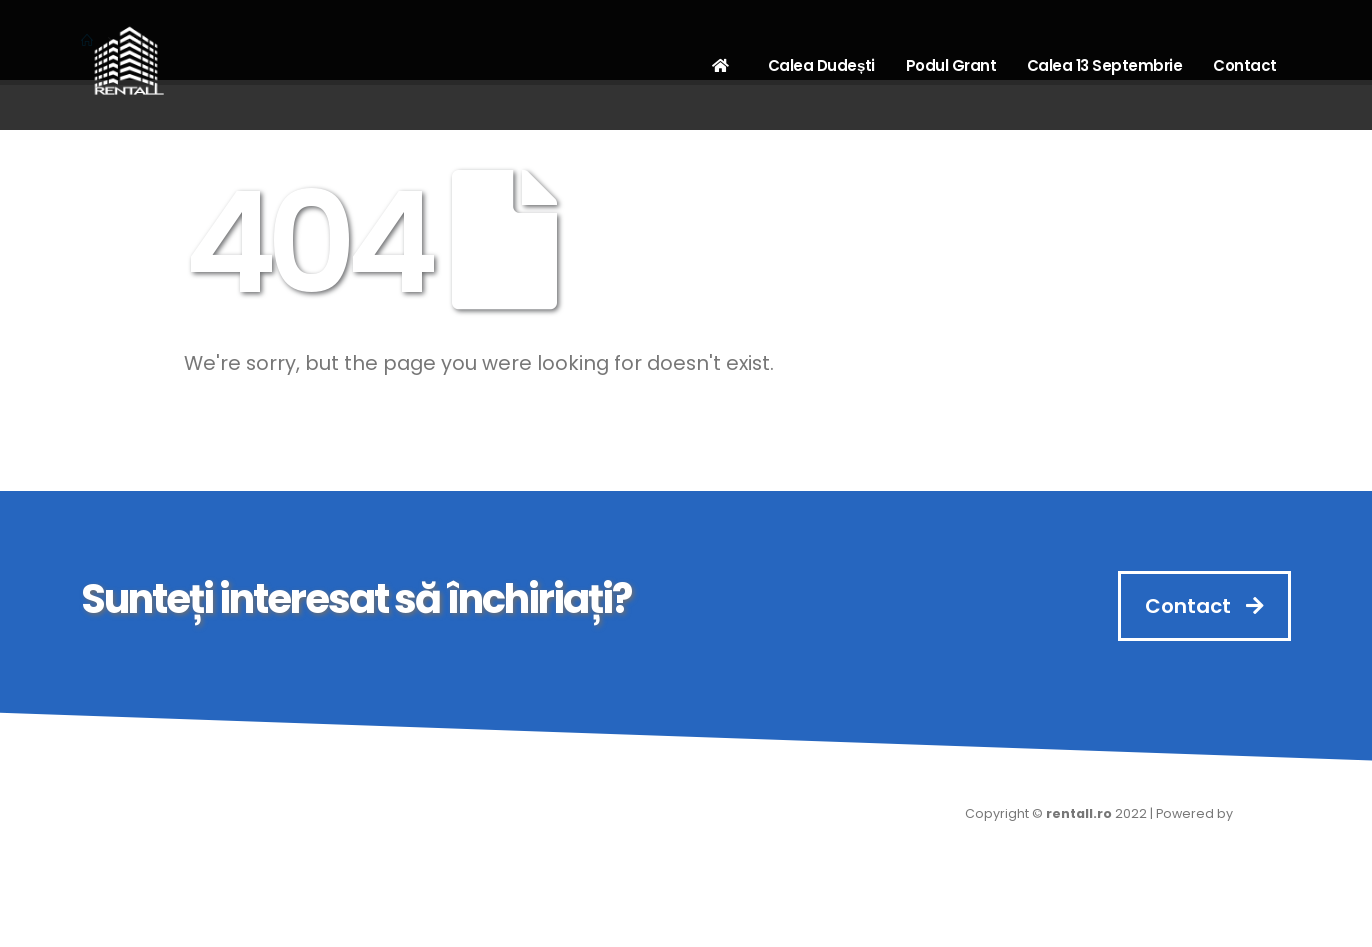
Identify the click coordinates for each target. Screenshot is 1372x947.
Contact (1245, 65)
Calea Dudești (821, 65)
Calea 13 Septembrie (1105, 65)
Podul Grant (951, 65)
